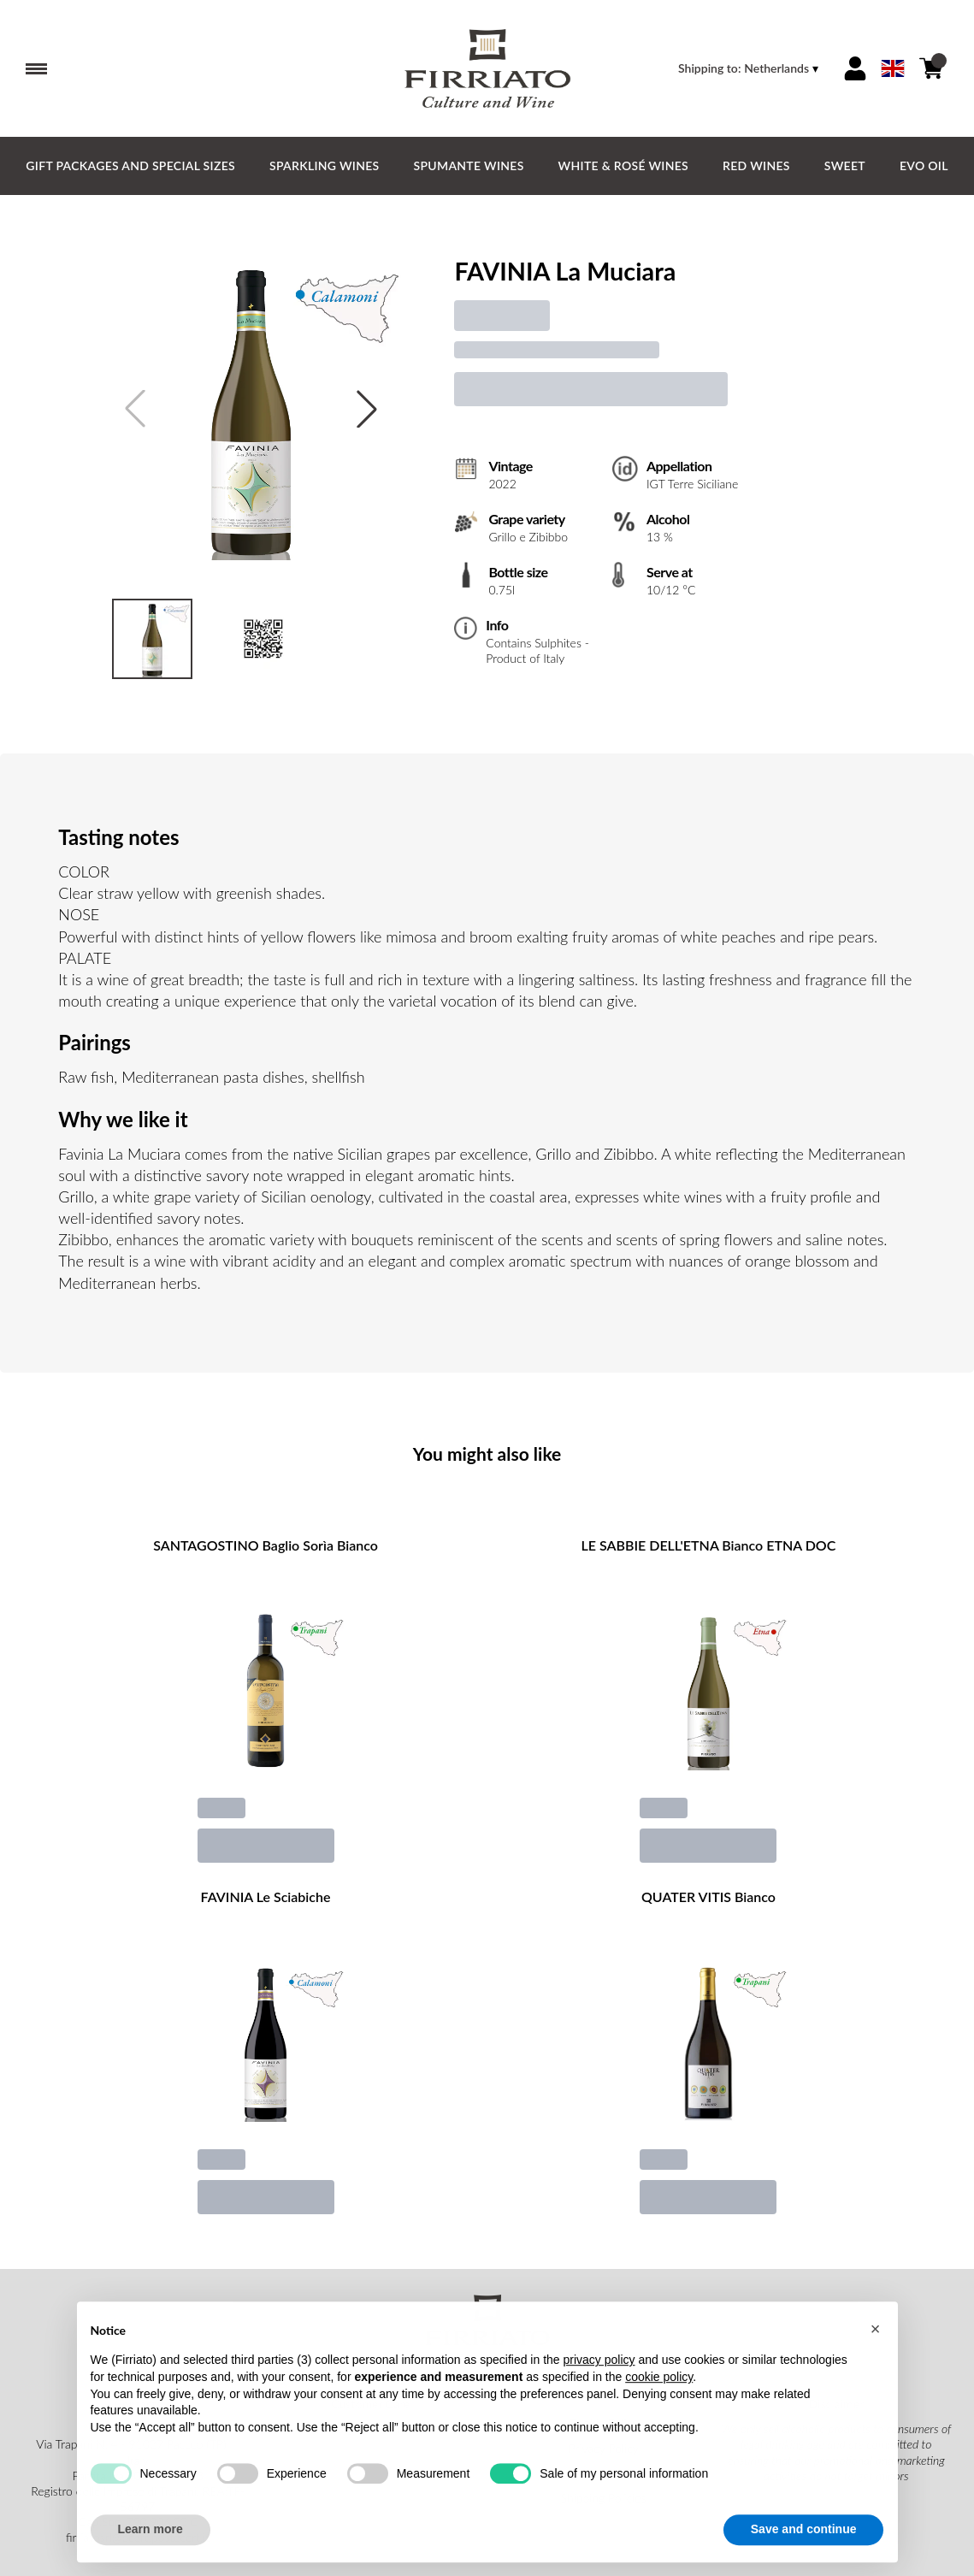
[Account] (855, 68)
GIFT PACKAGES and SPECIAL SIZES (130, 165)
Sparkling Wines (324, 165)
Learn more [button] (150, 2547)
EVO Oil (924, 165)
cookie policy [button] (659, 2394)
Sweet (844, 165)
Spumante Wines (469, 165)
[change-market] (750, 68)
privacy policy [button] (599, 2377)
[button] (875, 2346)
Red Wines (756, 165)
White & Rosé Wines (623, 165)
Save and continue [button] (804, 2547)
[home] (487, 68)
